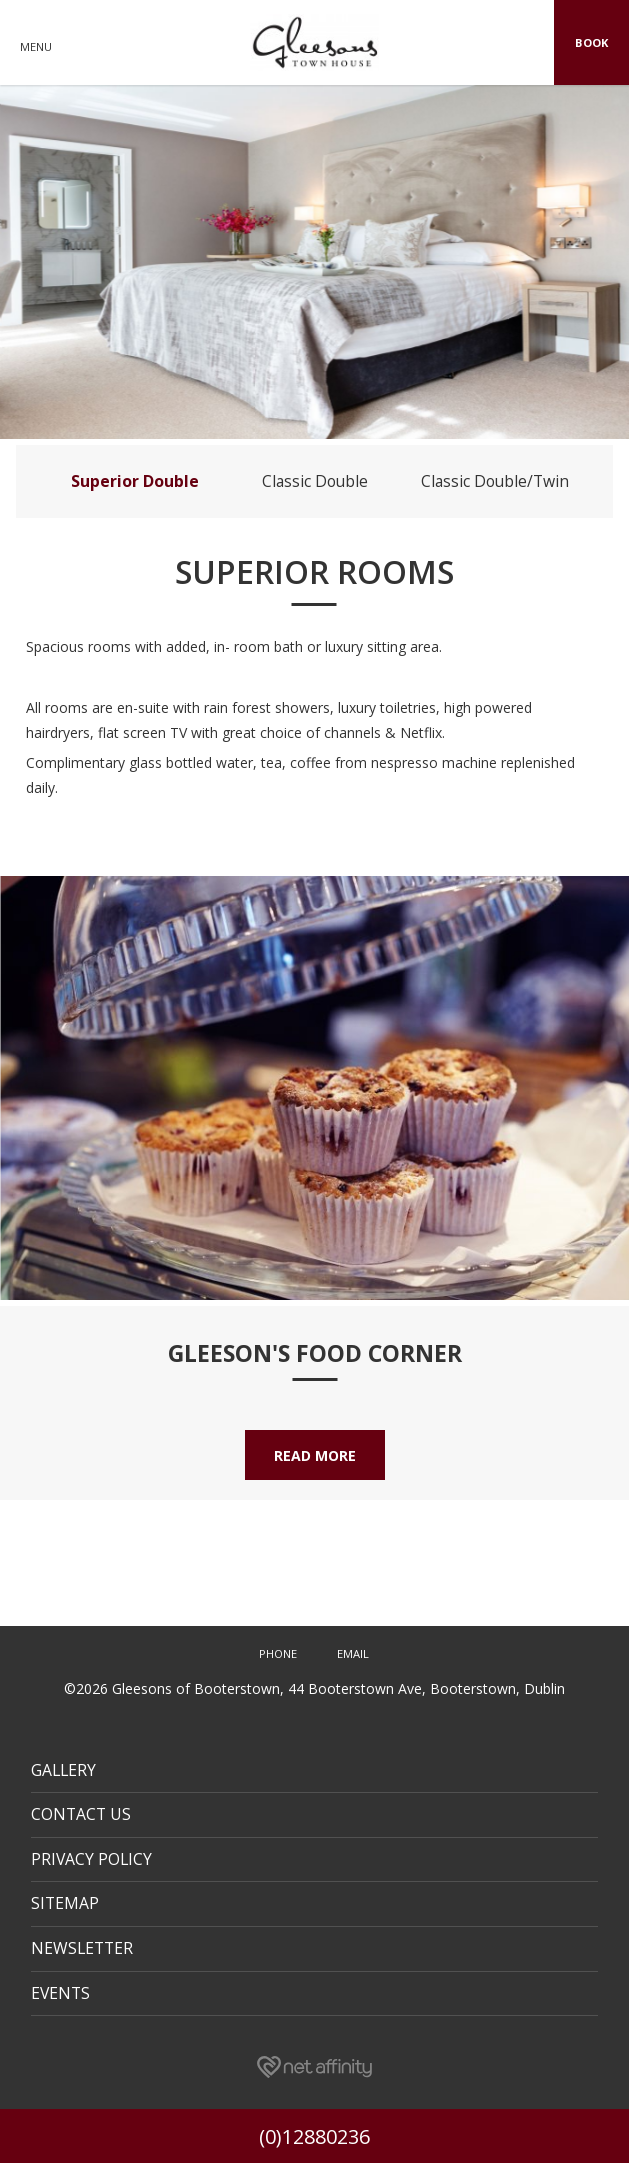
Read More (315, 1455)
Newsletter (82, 1948)
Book (591, 42)
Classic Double (315, 481)
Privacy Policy (91, 1859)
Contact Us (81, 1814)
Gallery (63, 1770)
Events (60, 1993)
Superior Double (135, 481)
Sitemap (65, 1903)
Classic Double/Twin (495, 481)
